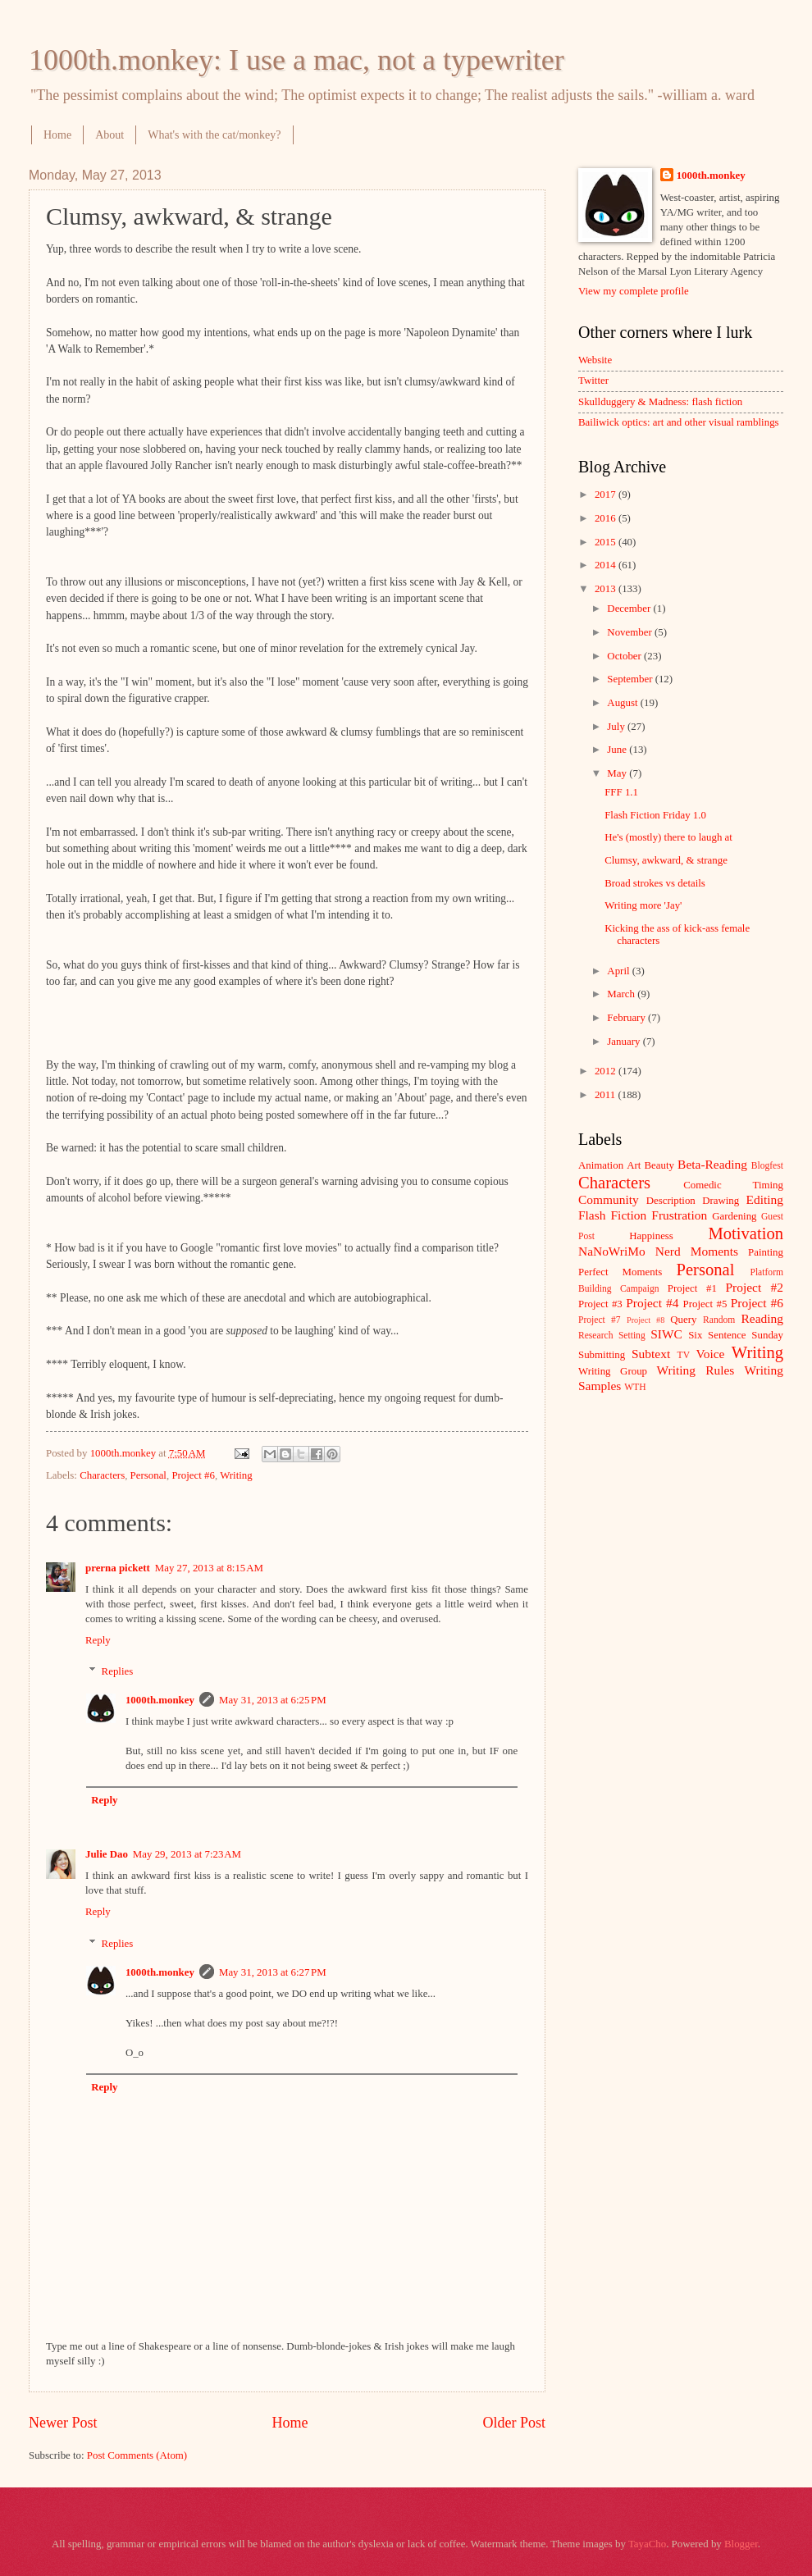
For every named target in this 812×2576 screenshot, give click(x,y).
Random (719, 1320)
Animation (600, 1165)
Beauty (659, 1165)
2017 (606, 494)
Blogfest (767, 1165)
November (631, 632)
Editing (764, 1199)
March (622, 994)
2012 (606, 1071)
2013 (606, 589)
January (624, 1041)
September (631, 679)
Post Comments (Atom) (137, 2455)
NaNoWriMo (611, 1251)
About (109, 135)
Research (595, 1335)
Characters (102, 1475)
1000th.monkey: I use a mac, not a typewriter (296, 59)
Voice (710, 1354)
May (618, 773)
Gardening (734, 1216)
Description (671, 1200)
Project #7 (599, 1320)
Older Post (513, 2422)
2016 (606, 518)
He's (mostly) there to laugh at (668, 837)
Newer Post (63, 2422)
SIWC (666, 1334)
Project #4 (652, 1303)
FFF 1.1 (621, 792)
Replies (118, 1671)
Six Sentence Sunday (735, 1335)
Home (57, 135)
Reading (762, 1318)
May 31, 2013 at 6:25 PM (272, 1700)
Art (634, 1165)
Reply (98, 1640)
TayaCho (647, 2544)
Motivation (745, 1233)
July (617, 726)
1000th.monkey (159, 1700)
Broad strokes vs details (654, 883)
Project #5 (705, 1304)
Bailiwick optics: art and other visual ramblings (678, 422)
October (625, 656)
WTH (634, 1387)
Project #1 (692, 1288)
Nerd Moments (696, 1251)
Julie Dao (106, 1854)
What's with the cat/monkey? (214, 135)
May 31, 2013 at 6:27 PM (272, 1972)
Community (608, 1199)
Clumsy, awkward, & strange (666, 860)
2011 (606, 1095)
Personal (148, 1475)
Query (683, 1319)
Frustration (679, 1215)
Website (595, 360)
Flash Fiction (612, 1215)
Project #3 (600, 1304)
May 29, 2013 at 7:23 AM (187, 1854)
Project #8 (645, 1319)
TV (683, 1355)
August (623, 703)
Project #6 (193, 1475)
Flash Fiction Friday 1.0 (655, 815)
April (619, 971)
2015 (606, 542)
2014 (606, 565)
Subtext (651, 1354)
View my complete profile (633, 291)
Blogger (741, 2544)
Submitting (601, 1355)
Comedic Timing (733, 1185)
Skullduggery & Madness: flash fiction (660, 402)
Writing (236, 1475)
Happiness (651, 1236)
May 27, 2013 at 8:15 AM (209, 1568)
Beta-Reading (712, 1164)
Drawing (720, 1200)
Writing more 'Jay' (643, 905)
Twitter (593, 380)
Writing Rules (696, 1370)
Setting (631, 1335)
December (630, 608)
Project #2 (754, 1287)
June (618, 749)
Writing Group (612, 1371)
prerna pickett (117, 1568)
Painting (765, 1252)
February (627, 1018)
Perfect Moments (620, 1272)
